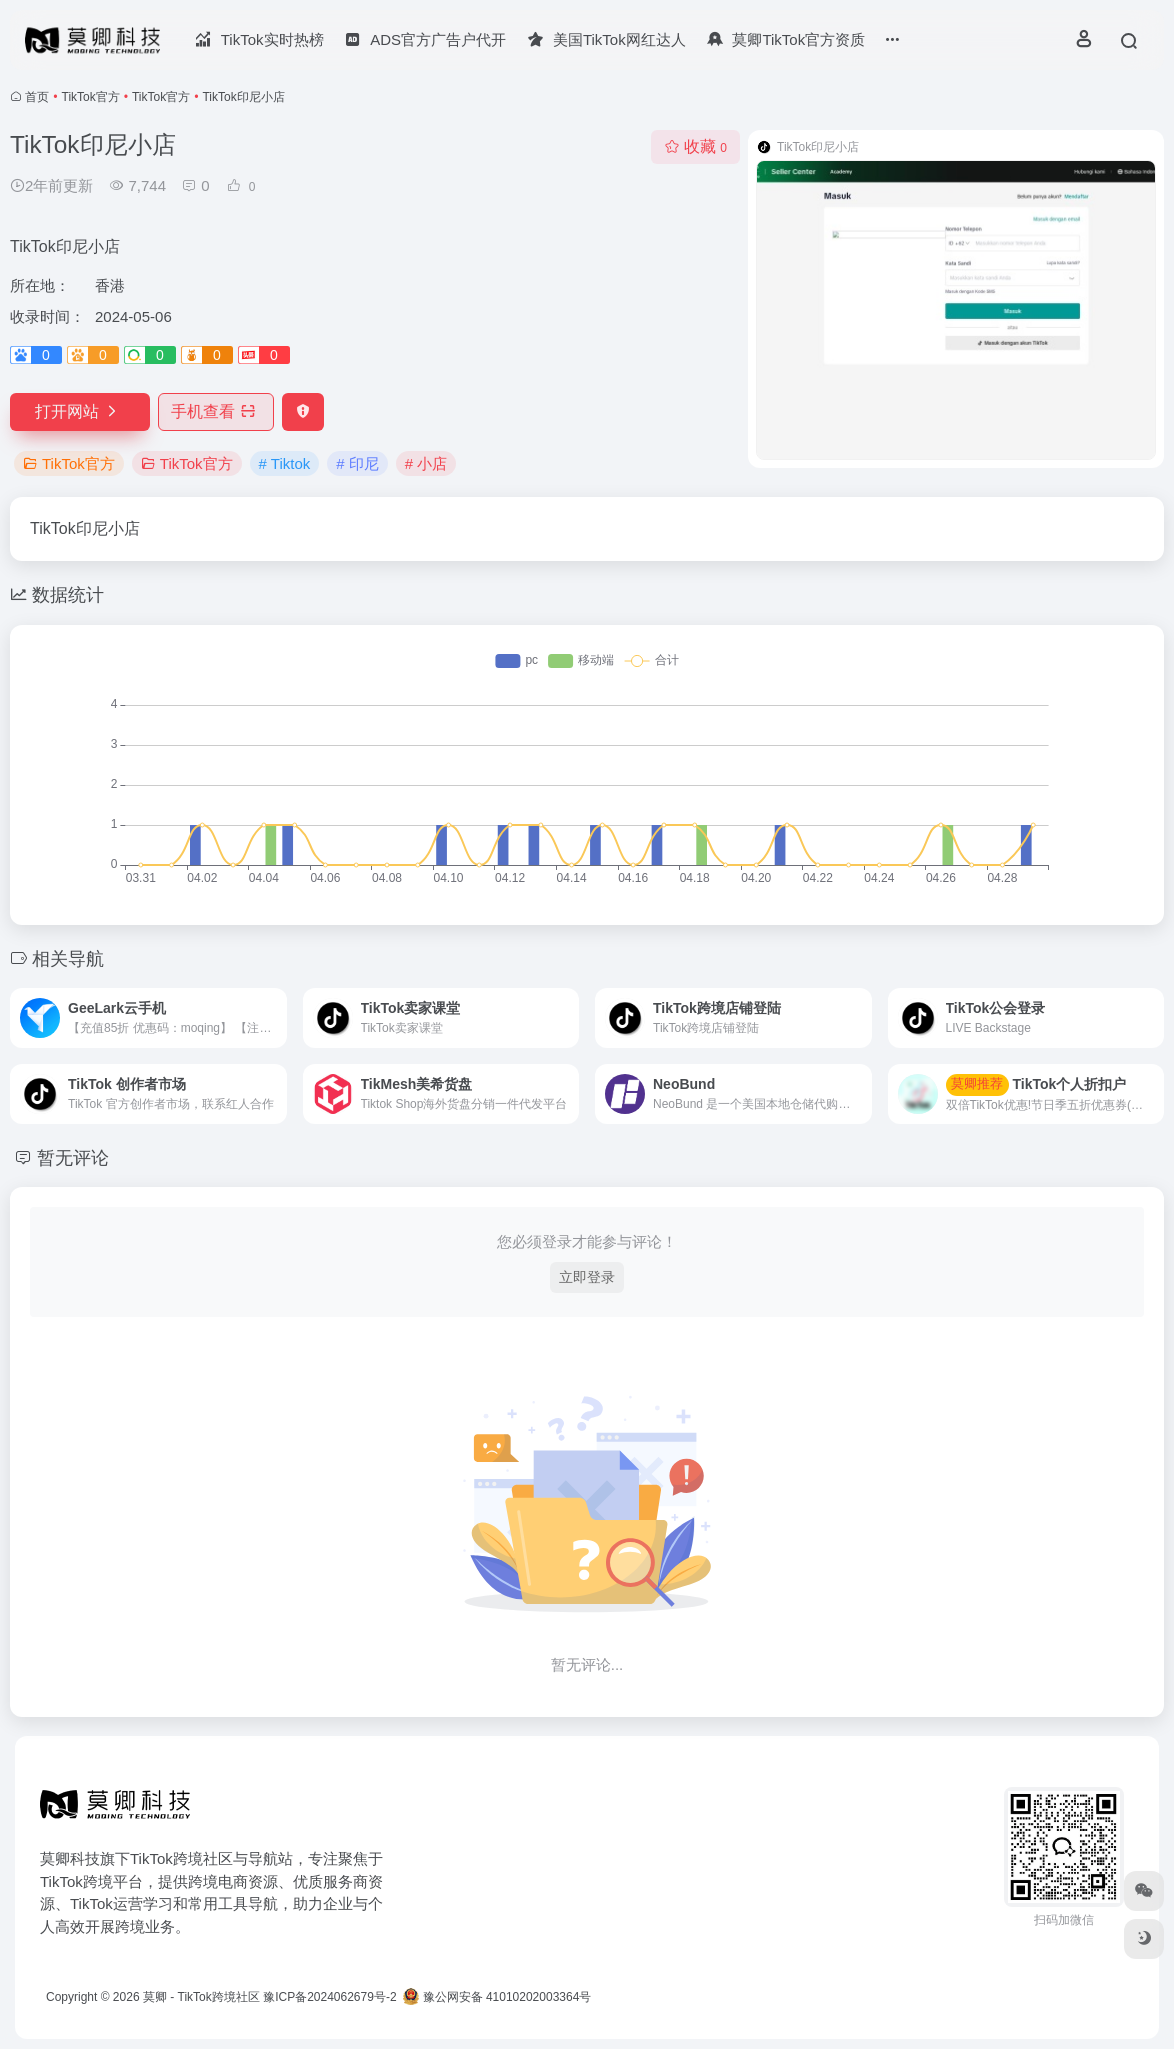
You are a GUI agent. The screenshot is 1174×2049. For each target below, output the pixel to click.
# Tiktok (285, 463)
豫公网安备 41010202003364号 (497, 1997)
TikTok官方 (91, 97)
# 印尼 (357, 463)
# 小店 (426, 463)
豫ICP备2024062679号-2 (329, 1997)
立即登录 (587, 1277)
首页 (37, 97)
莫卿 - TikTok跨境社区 (201, 1997)
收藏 (695, 146)
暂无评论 (73, 1158)
